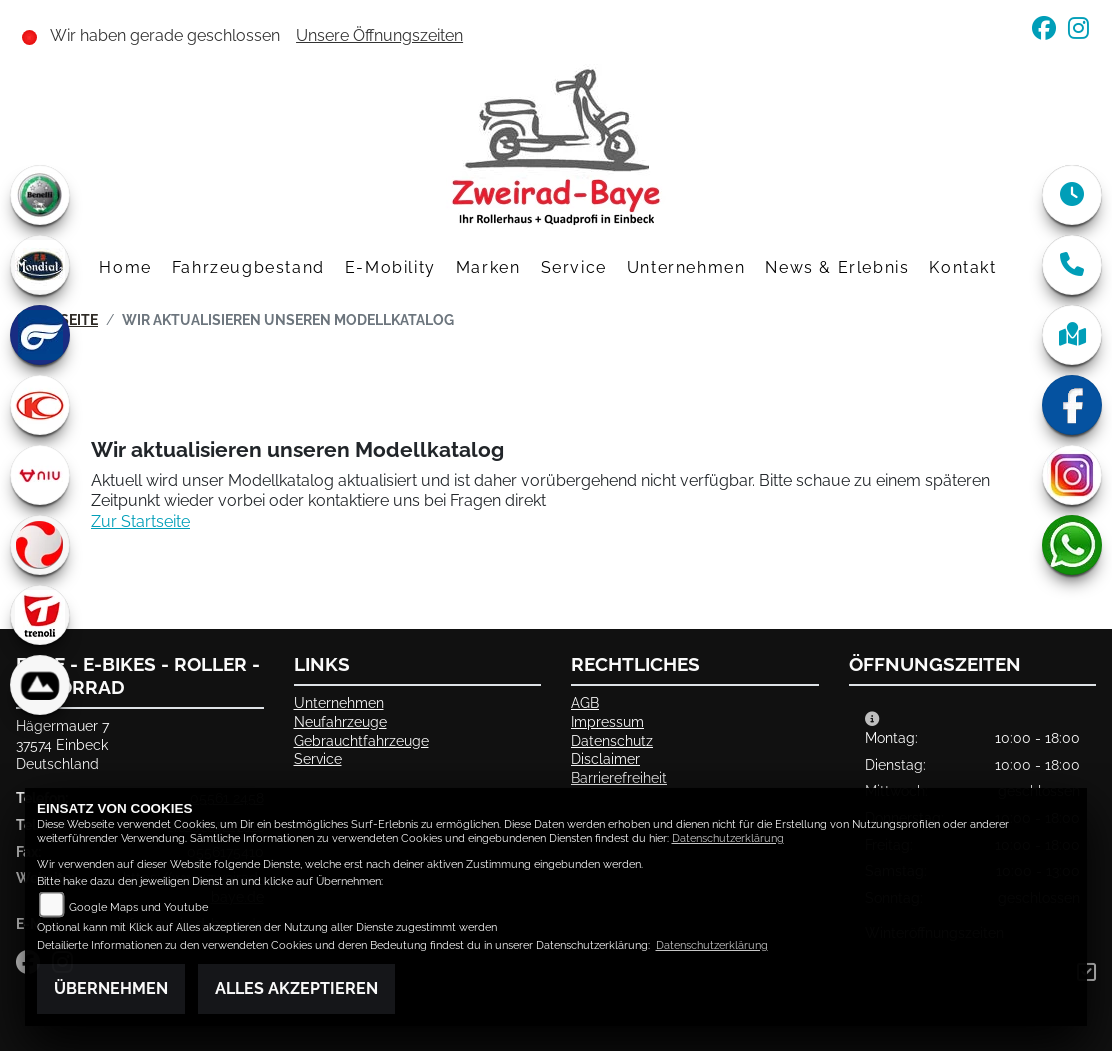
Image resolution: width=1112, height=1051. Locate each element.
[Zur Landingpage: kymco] (40, 405)
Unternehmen (339, 702)
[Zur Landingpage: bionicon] (40, 685)
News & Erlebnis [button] (837, 267)
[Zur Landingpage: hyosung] (40, 335)
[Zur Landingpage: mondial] (40, 265)
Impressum (607, 721)
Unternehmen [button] (686, 267)
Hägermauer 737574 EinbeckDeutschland (62, 744)
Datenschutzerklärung (728, 838)
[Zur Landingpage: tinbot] (40, 545)
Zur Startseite (140, 521)
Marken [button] (488, 267)
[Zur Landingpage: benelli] (40, 195)
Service (318, 758)
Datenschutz (612, 740)
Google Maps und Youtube (138, 907)
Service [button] (574, 267)
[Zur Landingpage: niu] (40, 475)
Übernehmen (111, 988)
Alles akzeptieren (296, 988)
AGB (585, 702)
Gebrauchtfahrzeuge (361, 740)
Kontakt (962, 267)
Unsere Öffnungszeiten (379, 35)
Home (125, 267)
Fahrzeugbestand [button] (248, 267)
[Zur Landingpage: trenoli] (40, 615)
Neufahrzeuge (340, 721)
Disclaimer (605, 758)
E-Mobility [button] (390, 267)
